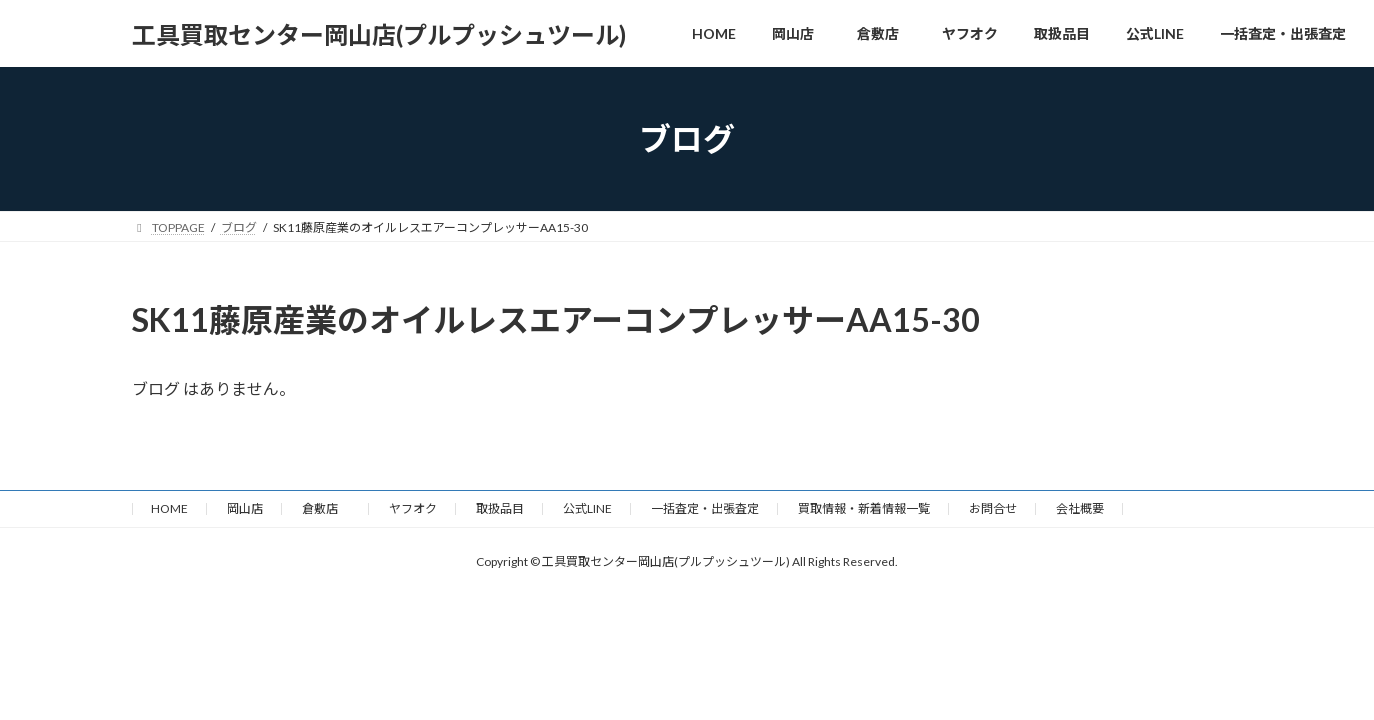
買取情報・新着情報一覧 (864, 508)
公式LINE (587, 508)
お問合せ (993, 508)
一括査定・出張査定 (705, 508)
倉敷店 (326, 508)
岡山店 (245, 508)
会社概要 (1080, 508)
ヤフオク (413, 508)
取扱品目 (500, 508)
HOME (169, 508)
